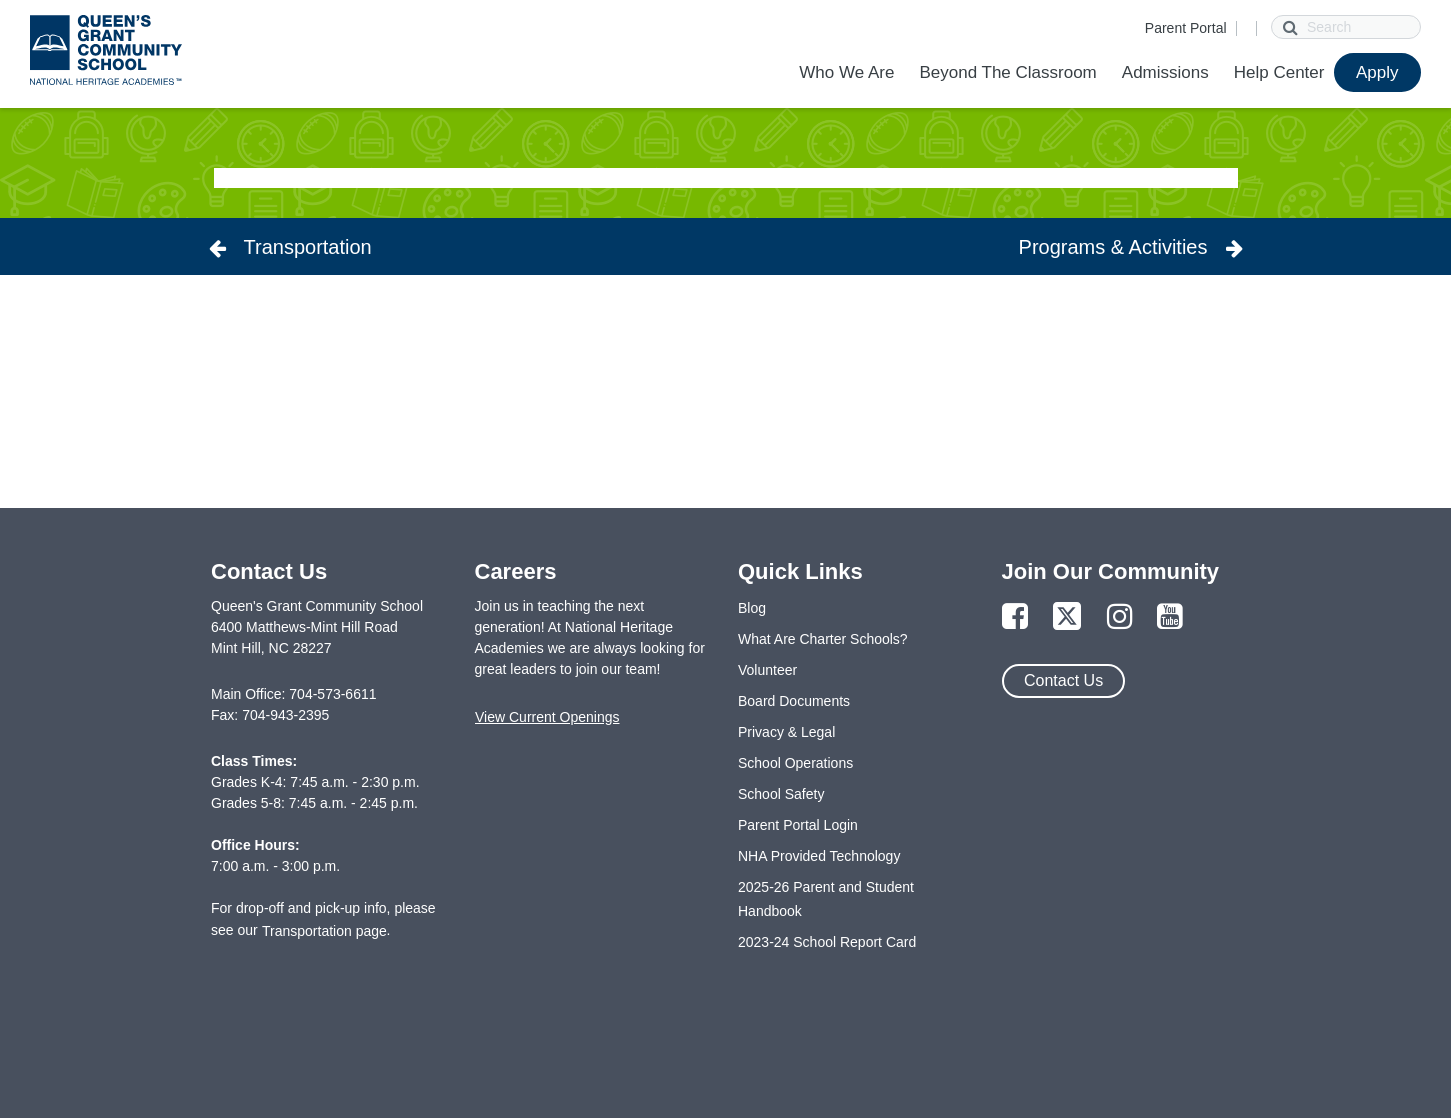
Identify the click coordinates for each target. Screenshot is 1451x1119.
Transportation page (324, 931)
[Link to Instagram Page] (1120, 617)
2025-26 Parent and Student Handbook (826, 899)
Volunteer (767, 670)
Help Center (1279, 72)
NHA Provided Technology (819, 856)
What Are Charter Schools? (823, 639)
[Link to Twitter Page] (1067, 617)
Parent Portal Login (798, 825)
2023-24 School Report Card (827, 942)
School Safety (781, 794)
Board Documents (794, 701)
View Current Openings (547, 717)
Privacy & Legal (786, 732)
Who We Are (846, 72)
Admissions (1165, 72)
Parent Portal (1186, 28)
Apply (1377, 72)
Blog (752, 608)
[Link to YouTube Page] (1170, 617)
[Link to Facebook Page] (1015, 617)
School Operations (795, 763)
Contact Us (1063, 680)
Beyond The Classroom (1007, 72)
